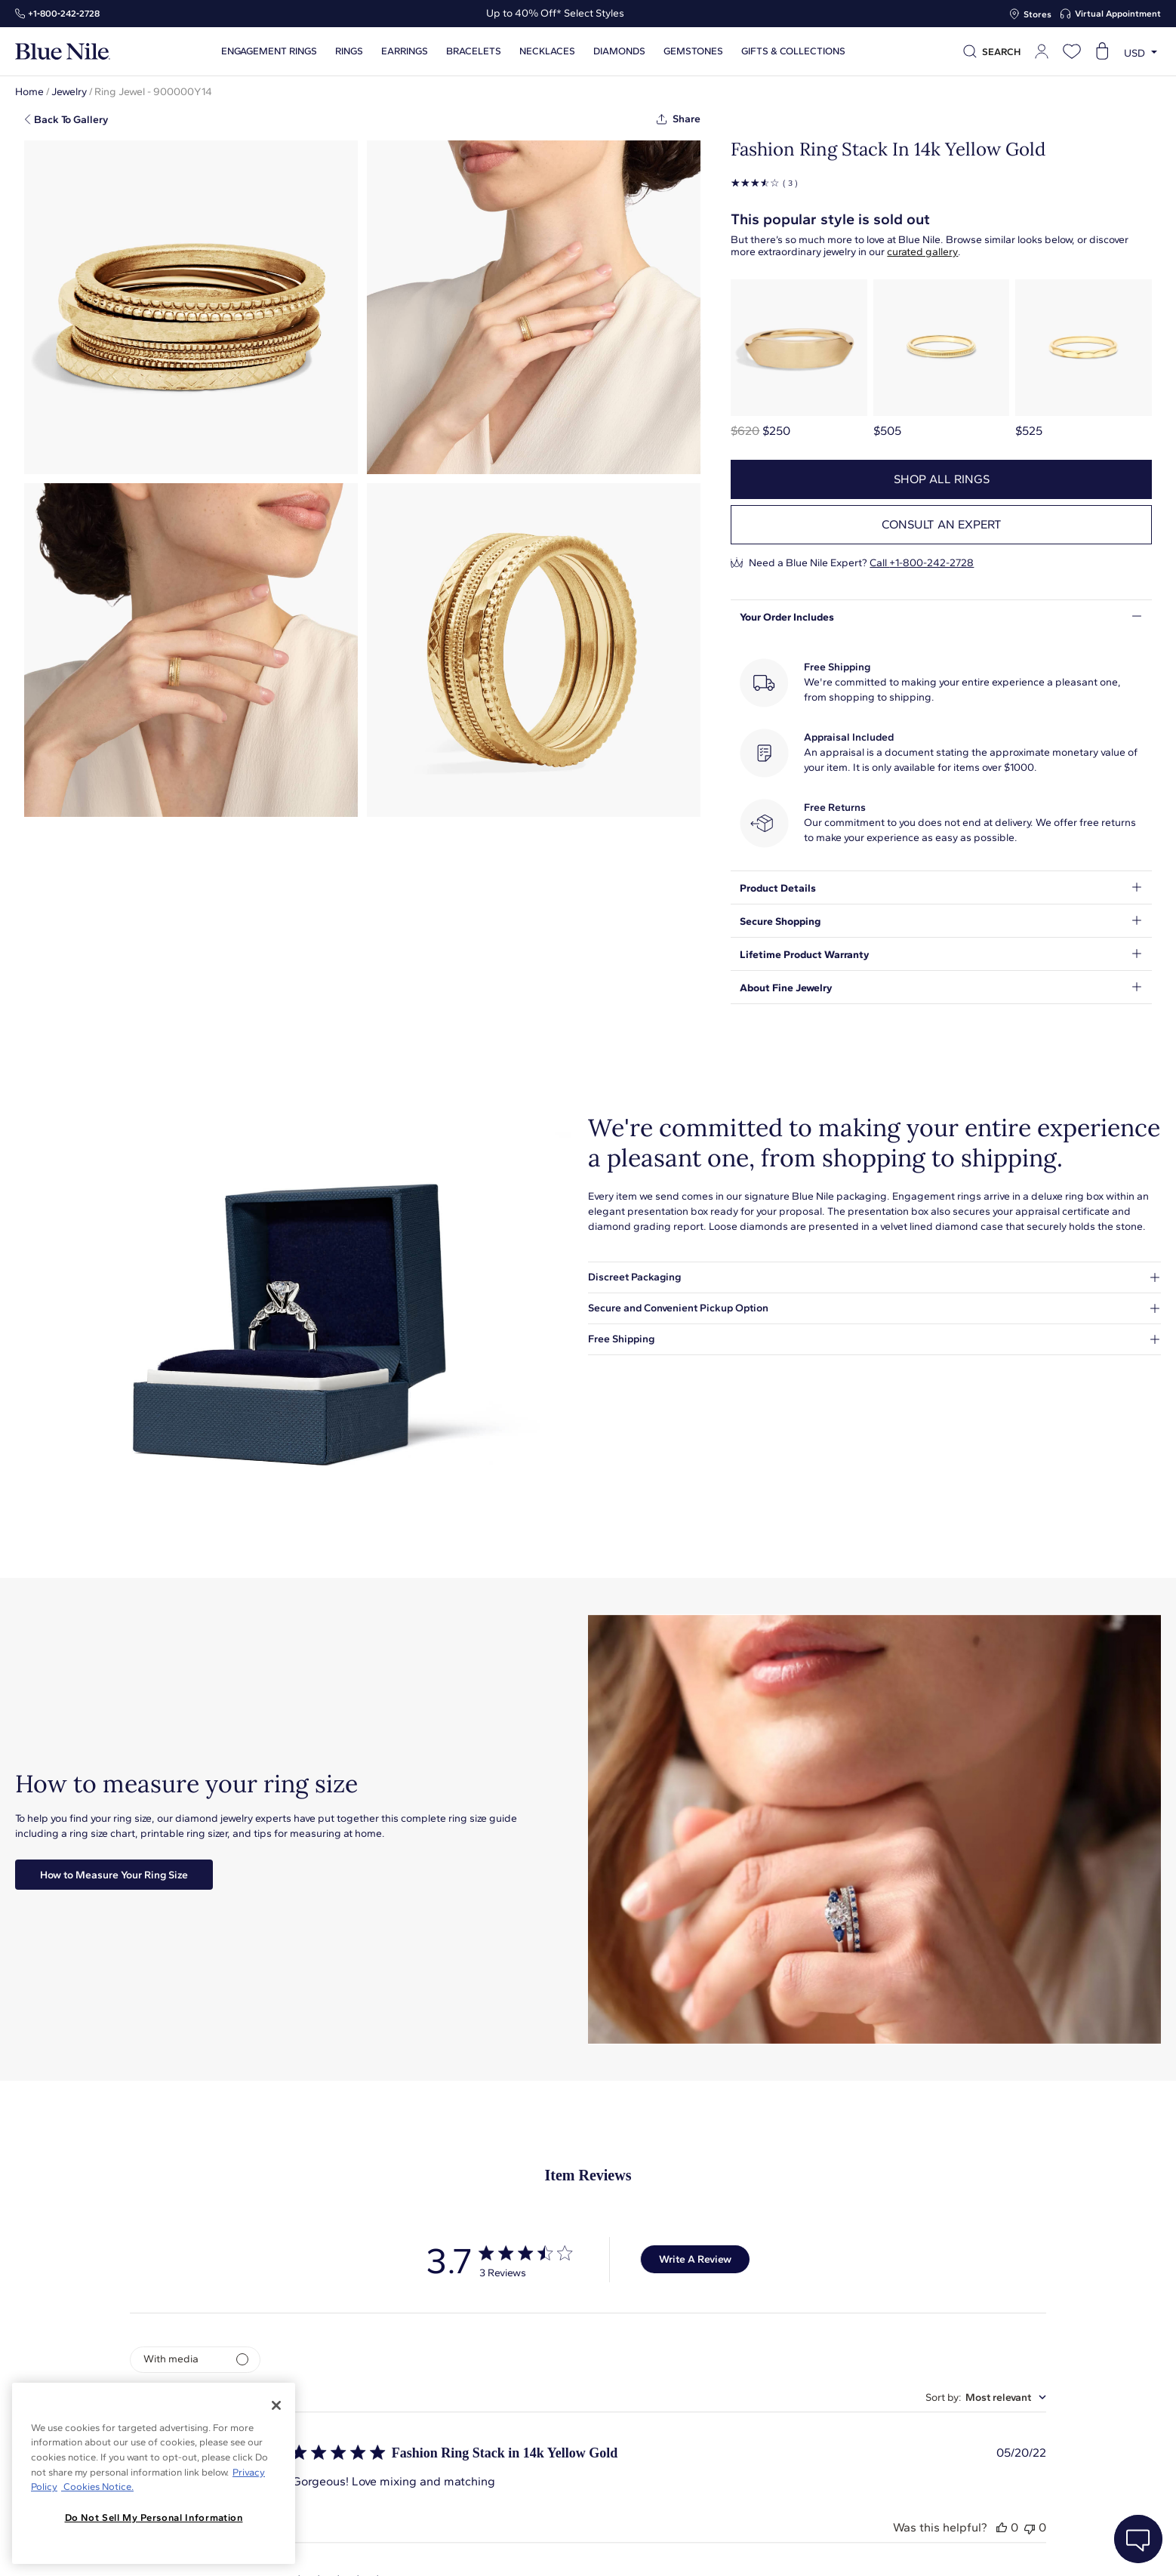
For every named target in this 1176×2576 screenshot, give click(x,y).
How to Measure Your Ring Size (114, 1875)
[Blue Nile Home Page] (62, 51)
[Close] (276, 2405)
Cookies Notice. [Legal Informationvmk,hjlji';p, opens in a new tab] (97, 2486)
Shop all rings (942, 479)
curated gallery (922, 251)
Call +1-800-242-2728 (922, 562)
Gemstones (693, 51)
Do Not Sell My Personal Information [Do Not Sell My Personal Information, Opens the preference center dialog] (154, 2517)
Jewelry (69, 91)
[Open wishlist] (1072, 51)
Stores (1037, 14)
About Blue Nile (421, 2547)
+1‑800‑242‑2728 (64, 13)
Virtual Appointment (1118, 13)
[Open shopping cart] (1102, 51)
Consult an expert (942, 524)
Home (29, 91)
